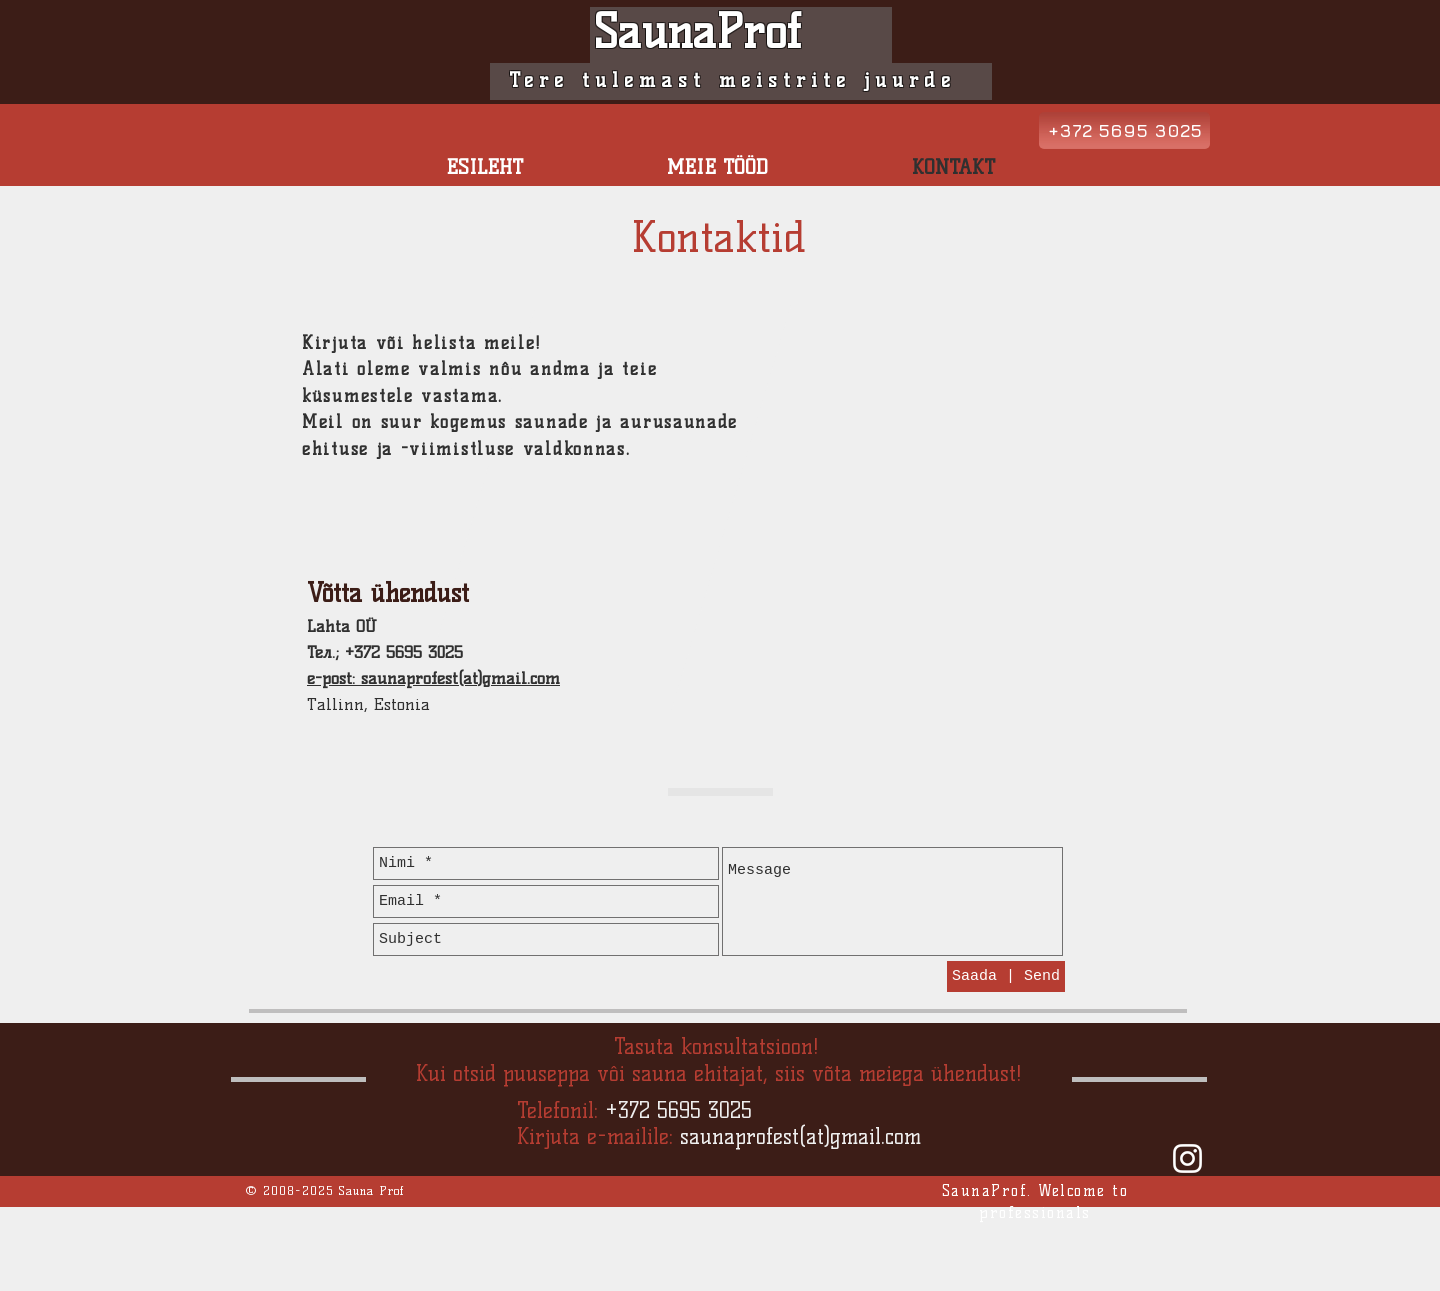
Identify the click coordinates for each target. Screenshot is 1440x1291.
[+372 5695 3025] (1124, 130)
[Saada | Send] (1006, 976)
